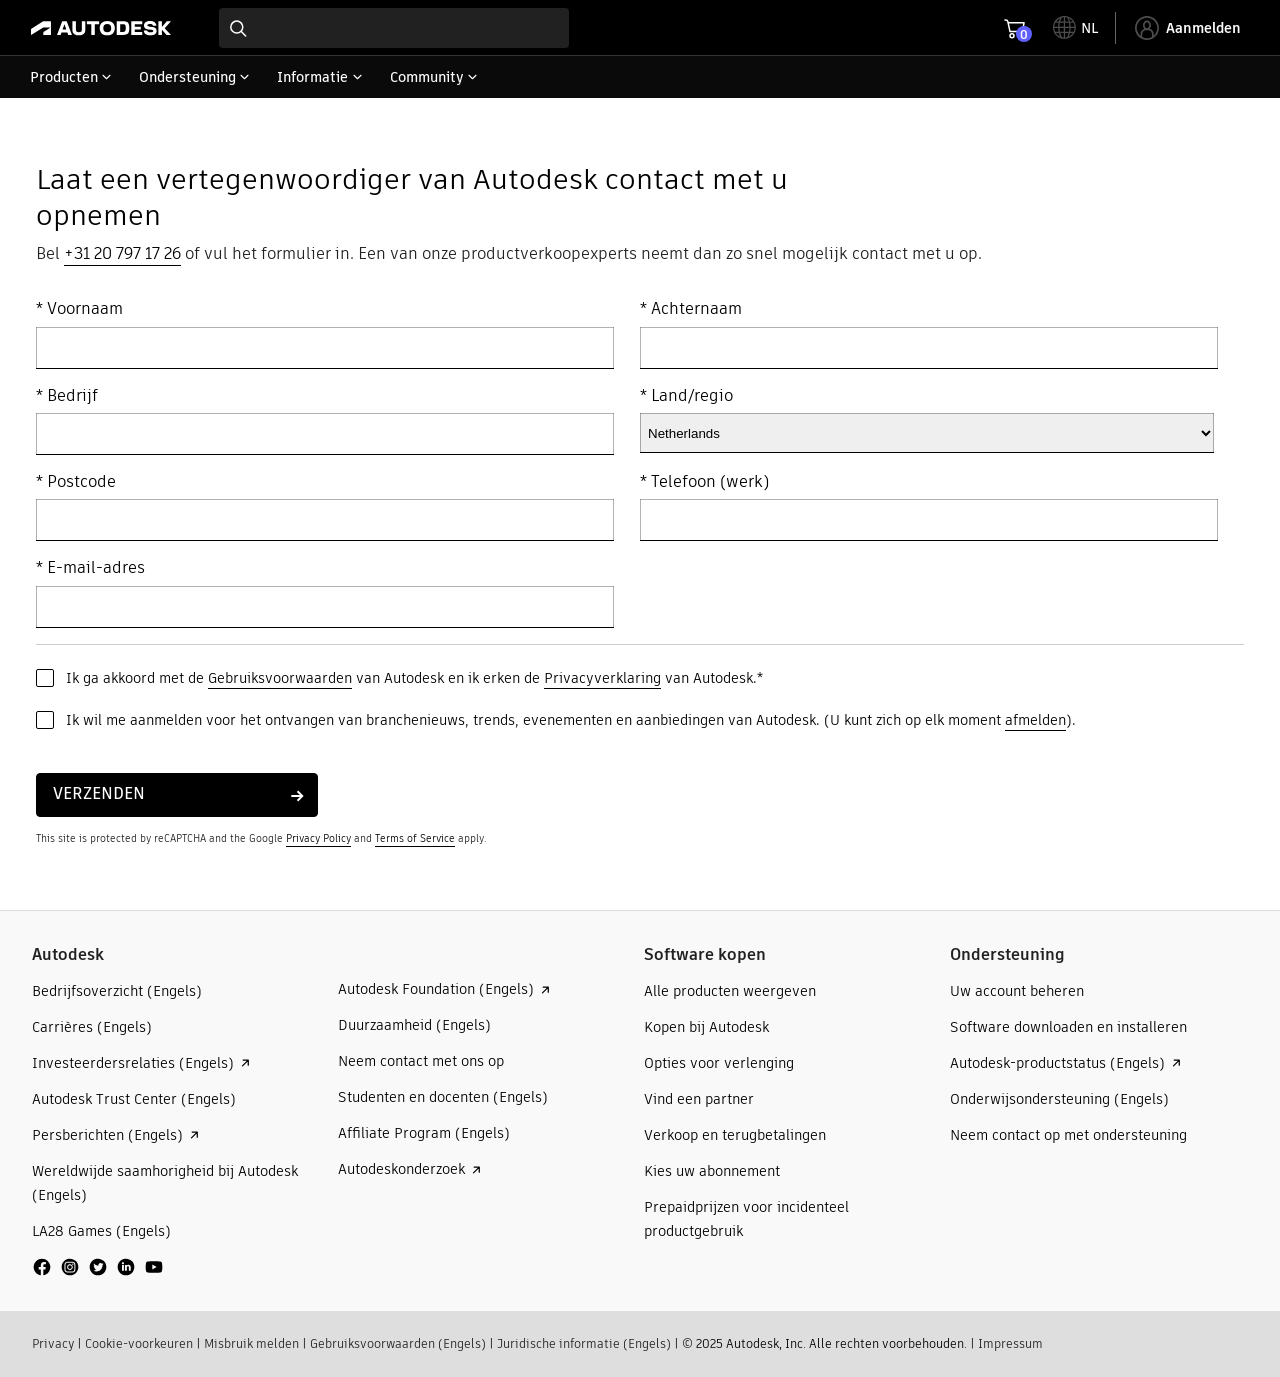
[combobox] (394, 28)
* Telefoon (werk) (704, 482)
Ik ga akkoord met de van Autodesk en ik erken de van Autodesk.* (414, 678)
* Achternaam (691, 309)
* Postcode (76, 482)
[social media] (98, 1267)
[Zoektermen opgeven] (394, 28)
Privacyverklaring (602, 678)
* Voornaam (79, 309)
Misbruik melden (251, 1343)
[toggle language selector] (1075, 28)
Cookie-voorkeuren (139, 1343)
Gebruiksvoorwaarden (280, 678)
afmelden (1035, 720)
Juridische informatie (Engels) (584, 1343)
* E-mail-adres (90, 568)
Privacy (53, 1343)
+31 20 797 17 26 (122, 253)
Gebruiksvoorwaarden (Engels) (398, 1343)
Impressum (1010, 1343)
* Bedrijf (67, 396)
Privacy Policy (318, 838)
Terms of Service (415, 838)
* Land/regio (686, 396)
